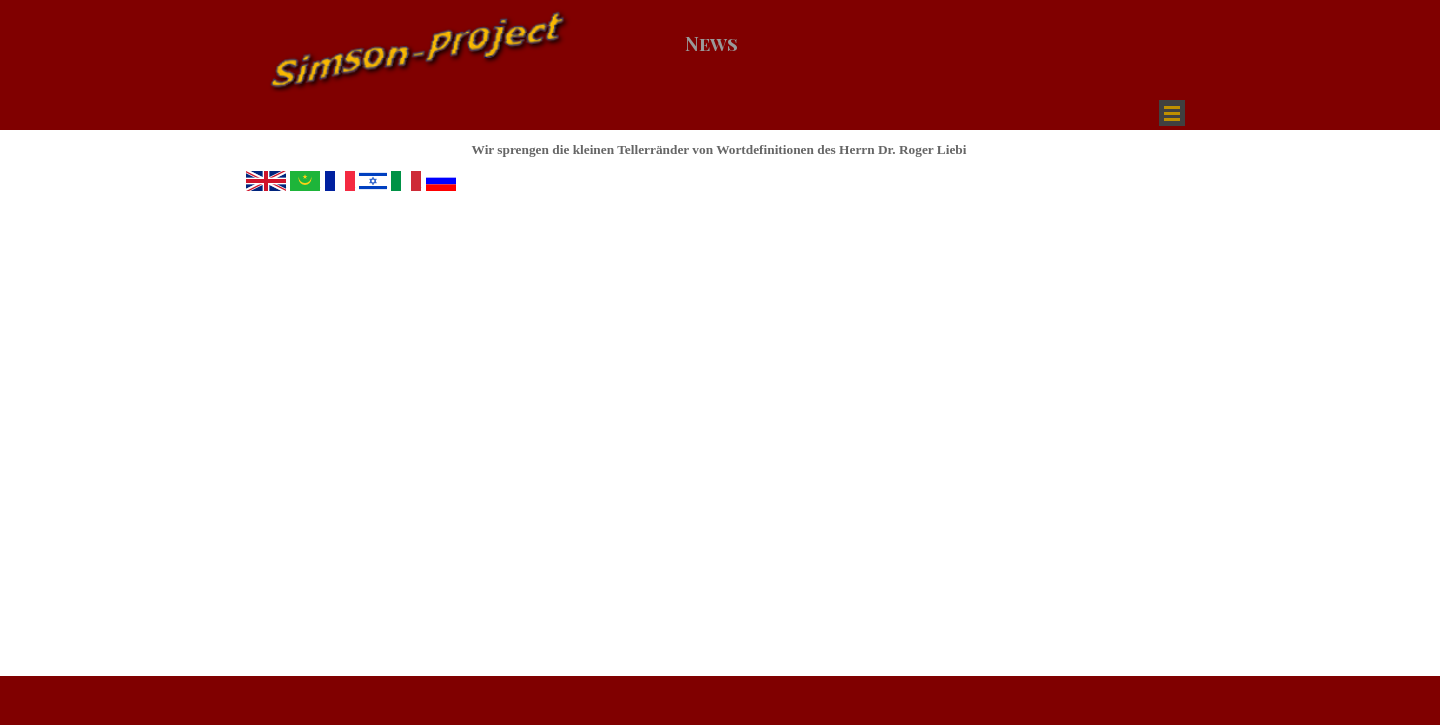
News (711, 43)
